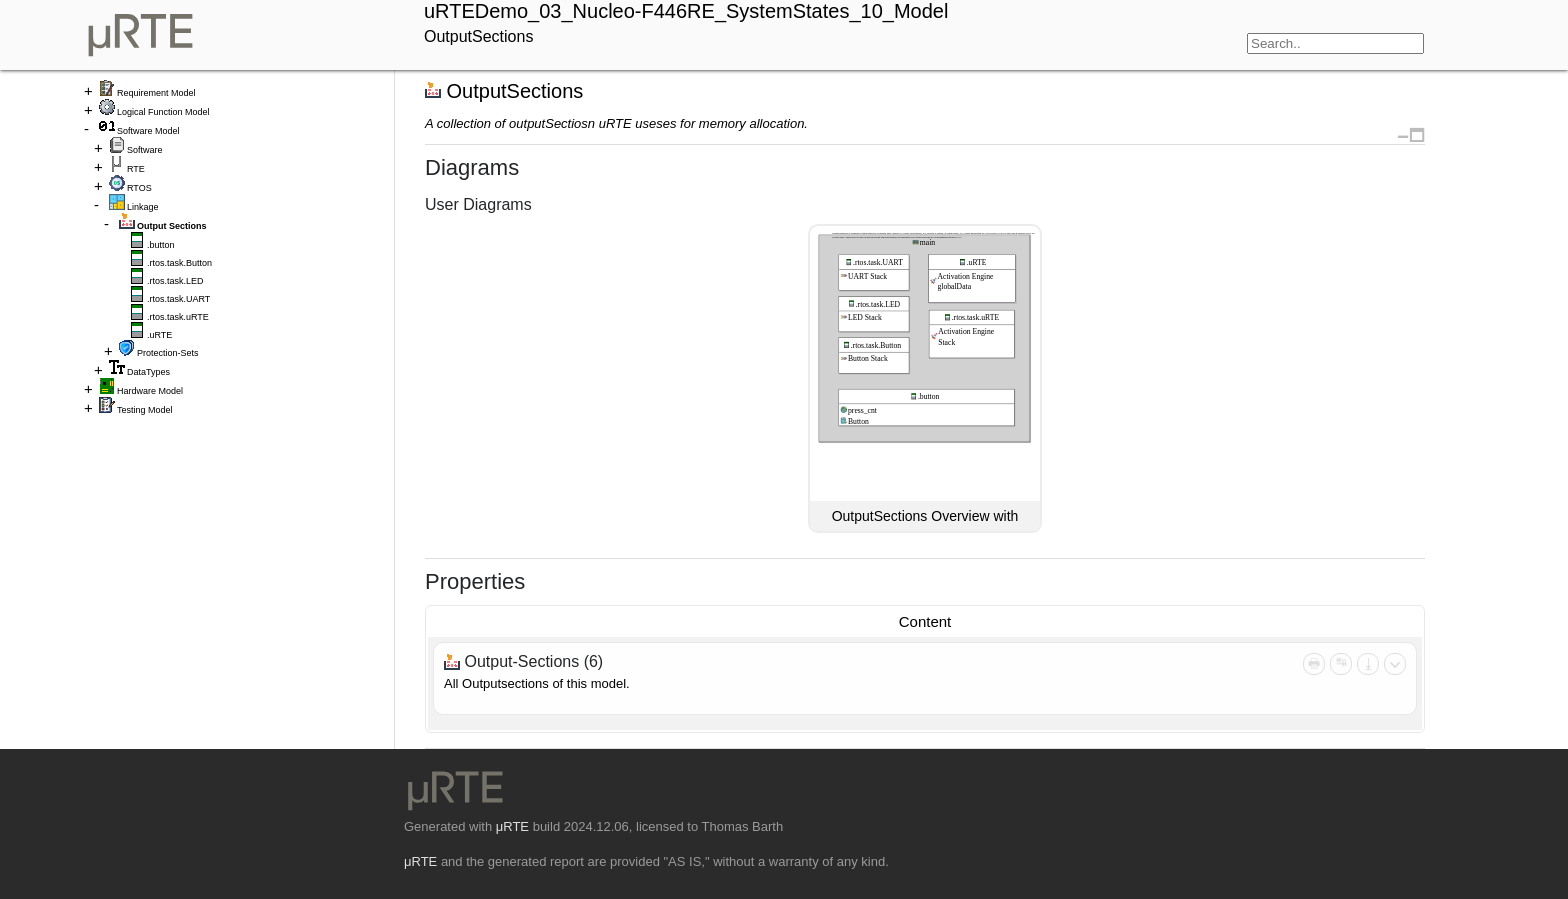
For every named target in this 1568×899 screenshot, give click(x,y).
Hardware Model (150, 391)
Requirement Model (156, 93)
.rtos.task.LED (175, 281)
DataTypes (148, 372)
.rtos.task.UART (178, 299)
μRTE (512, 826)
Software (145, 150)
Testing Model (145, 410)
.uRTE (159, 335)
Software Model (148, 131)
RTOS (139, 188)
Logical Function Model (163, 112)
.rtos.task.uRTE (178, 317)
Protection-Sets (168, 353)
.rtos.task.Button (179, 263)
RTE (136, 169)
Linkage (143, 207)
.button (161, 245)
